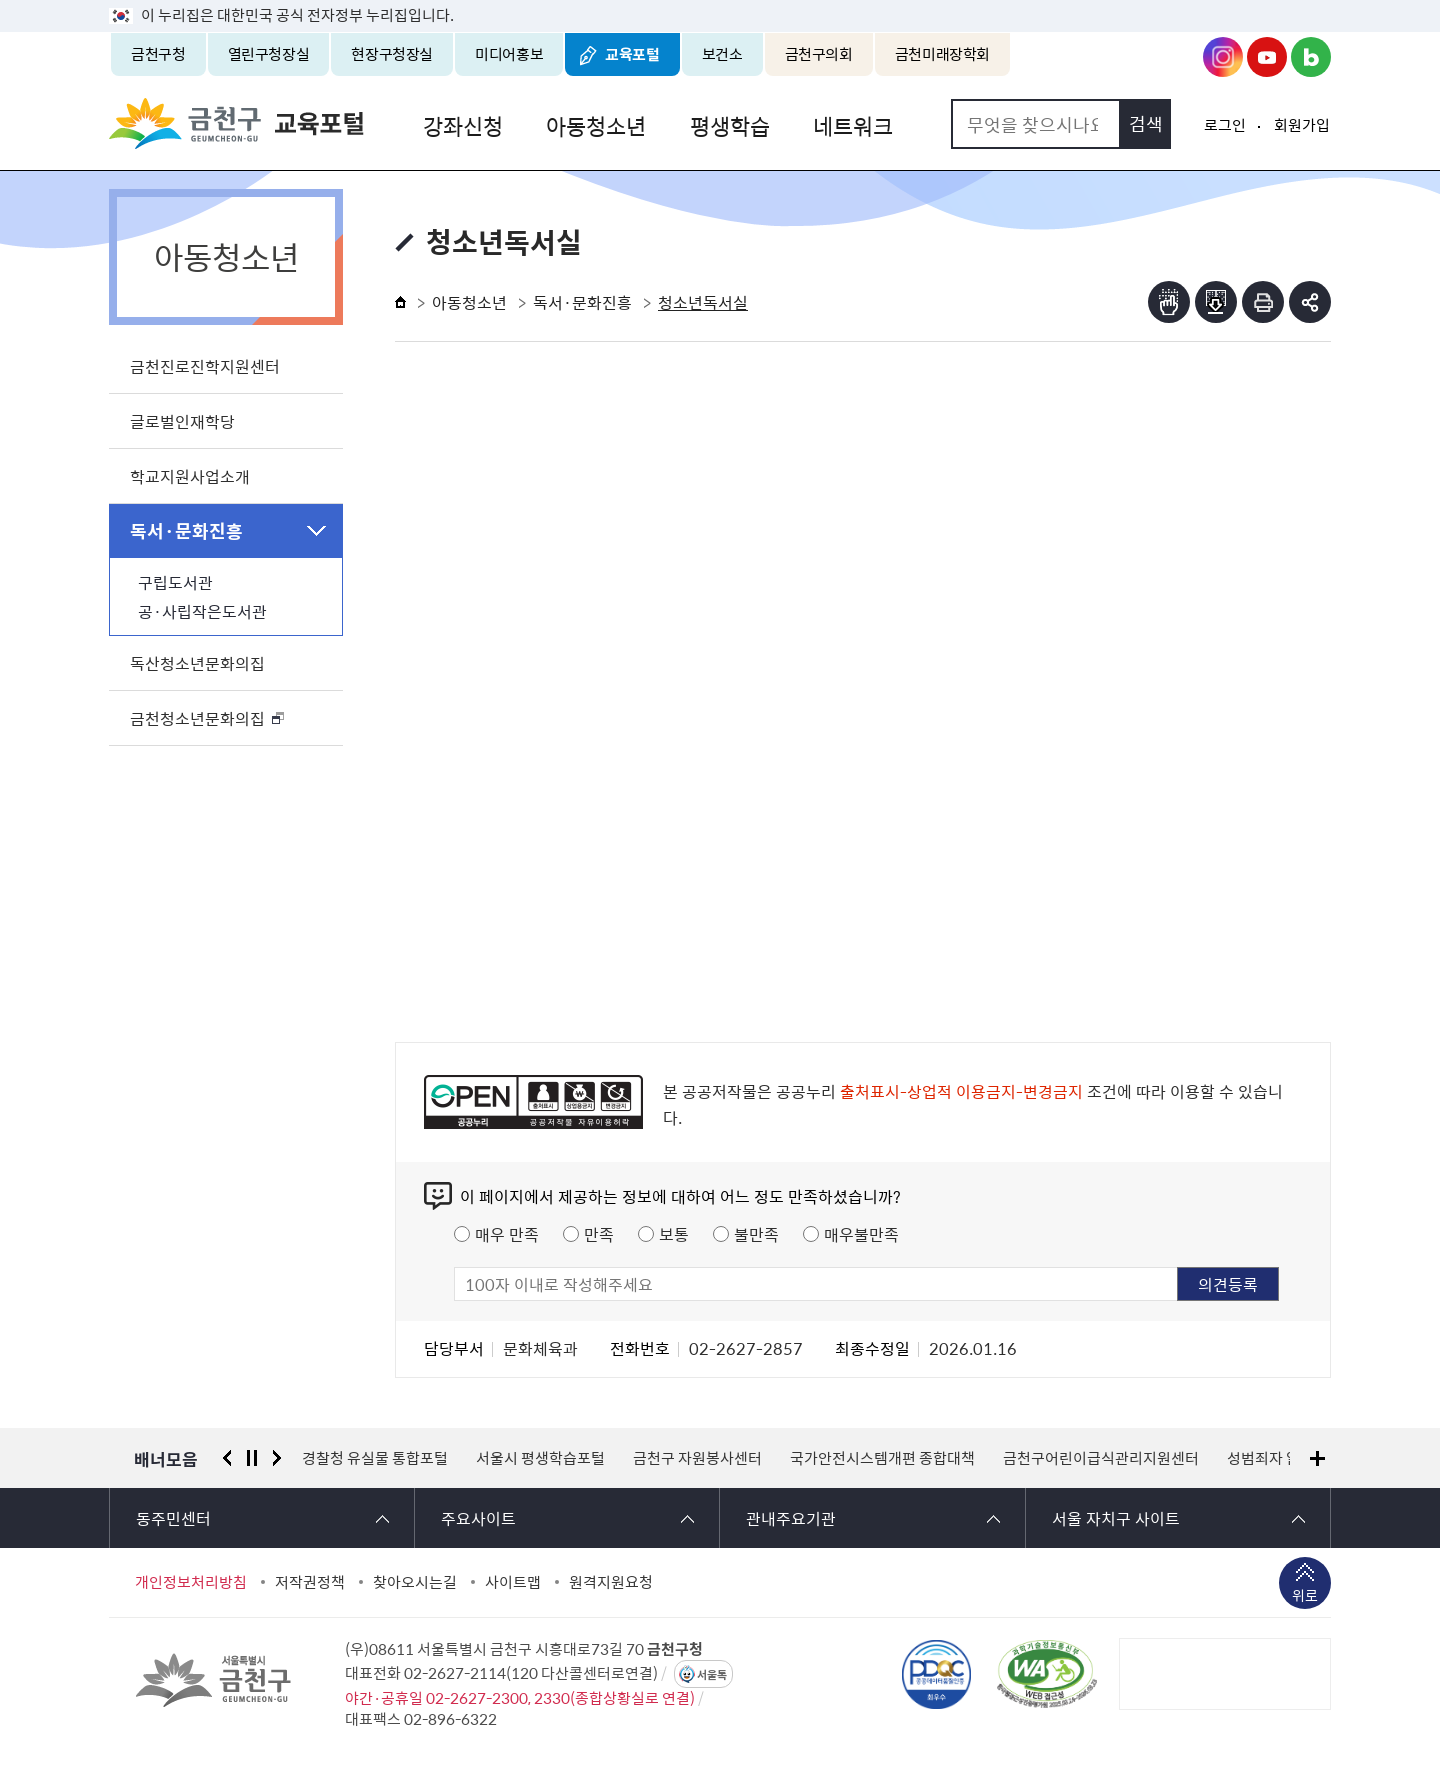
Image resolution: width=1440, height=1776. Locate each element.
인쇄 (1263, 302)
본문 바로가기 (720, 0)
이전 (227, 1458)
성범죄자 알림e (1274, 1458)
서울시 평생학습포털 (540, 1458)
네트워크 (841, 123)
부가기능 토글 (1310, 302)
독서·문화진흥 (186, 530)
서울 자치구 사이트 (1116, 1518)
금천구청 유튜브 (1267, 57)
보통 (674, 1234)
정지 (252, 1458)
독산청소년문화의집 (197, 663)
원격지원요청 (611, 1582)
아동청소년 (591, 123)
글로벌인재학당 (182, 421)
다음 (277, 1458)
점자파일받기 (1216, 302)
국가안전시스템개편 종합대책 (882, 1458)
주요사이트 (478, 1518)
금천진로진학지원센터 (205, 366)
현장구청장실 (392, 54)
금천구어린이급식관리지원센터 (1101, 1458)
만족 (599, 1234)
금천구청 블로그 (1311, 57)
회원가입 (1302, 125)
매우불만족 (861, 1234)
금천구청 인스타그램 (1223, 57)
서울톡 (712, 1674)
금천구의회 (819, 54)
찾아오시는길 (415, 1582)
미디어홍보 (509, 54)
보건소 (722, 54)
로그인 (1225, 125)
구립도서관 (175, 582)
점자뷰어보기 (1169, 302)
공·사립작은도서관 (202, 611)
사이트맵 (513, 1582)
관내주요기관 (791, 1518)
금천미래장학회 (942, 54)
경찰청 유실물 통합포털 (375, 1458)
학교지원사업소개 (190, 476)
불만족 (756, 1234)
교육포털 (632, 54)
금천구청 (158, 54)
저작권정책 (310, 1582)
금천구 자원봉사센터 (697, 1458)
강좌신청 (461, 123)
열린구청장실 (269, 54)
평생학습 (721, 123)
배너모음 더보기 (1317, 1458)
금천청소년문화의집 (197, 718)
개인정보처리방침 (191, 1582)
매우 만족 (507, 1234)
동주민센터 (173, 1518)
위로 (1305, 1597)
